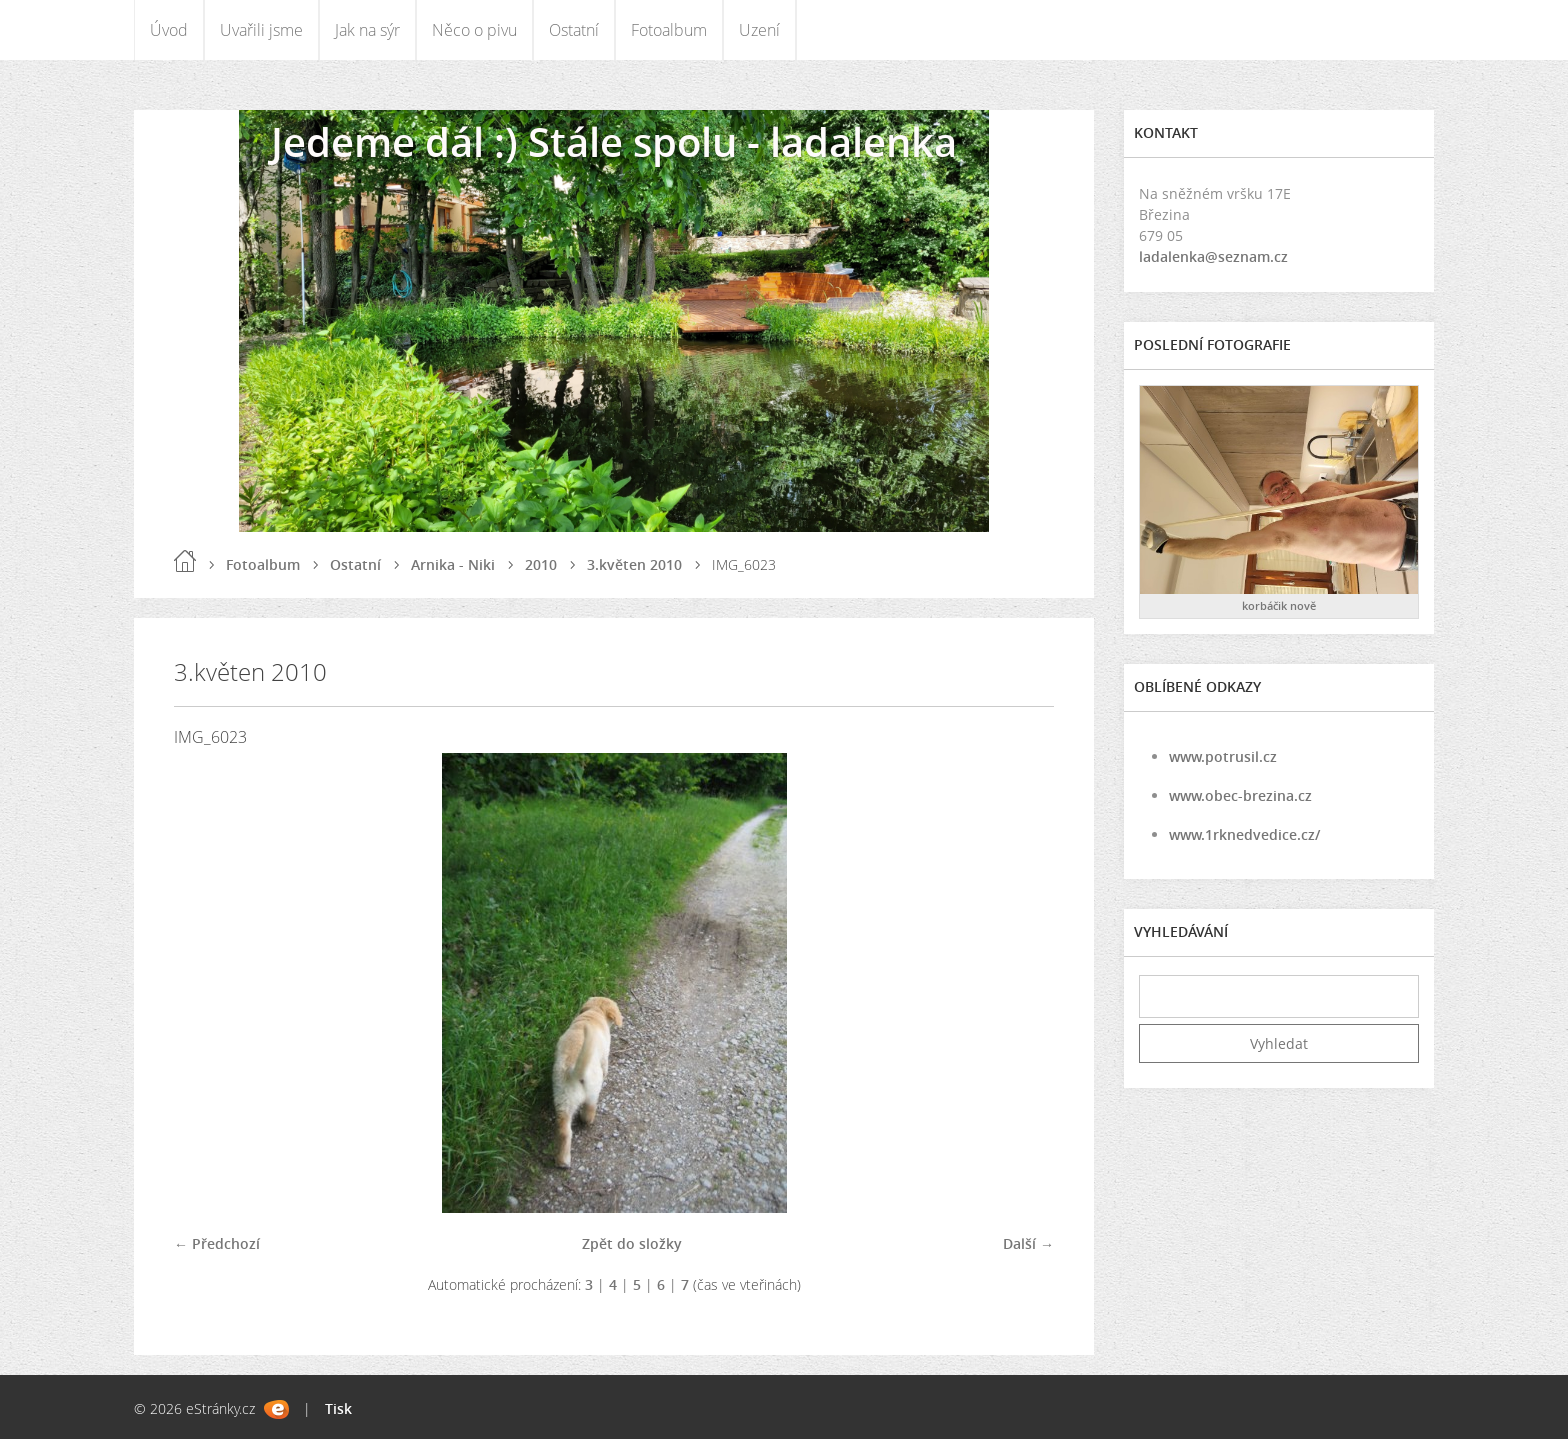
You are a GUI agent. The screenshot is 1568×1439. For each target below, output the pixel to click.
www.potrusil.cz (1223, 756)
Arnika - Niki (453, 564)
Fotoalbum (669, 30)
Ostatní (574, 30)
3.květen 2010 (634, 564)
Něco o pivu (474, 30)
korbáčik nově (1279, 605)
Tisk (338, 1408)
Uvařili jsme (261, 30)
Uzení (759, 30)
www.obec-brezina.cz (1240, 795)
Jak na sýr (367, 30)
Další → (1028, 1243)
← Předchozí (217, 1243)
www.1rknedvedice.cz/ (1244, 834)
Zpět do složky (632, 1243)
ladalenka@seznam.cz (1213, 256)
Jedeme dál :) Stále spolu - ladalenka (614, 141)
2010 (541, 564)
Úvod (169, 30)
